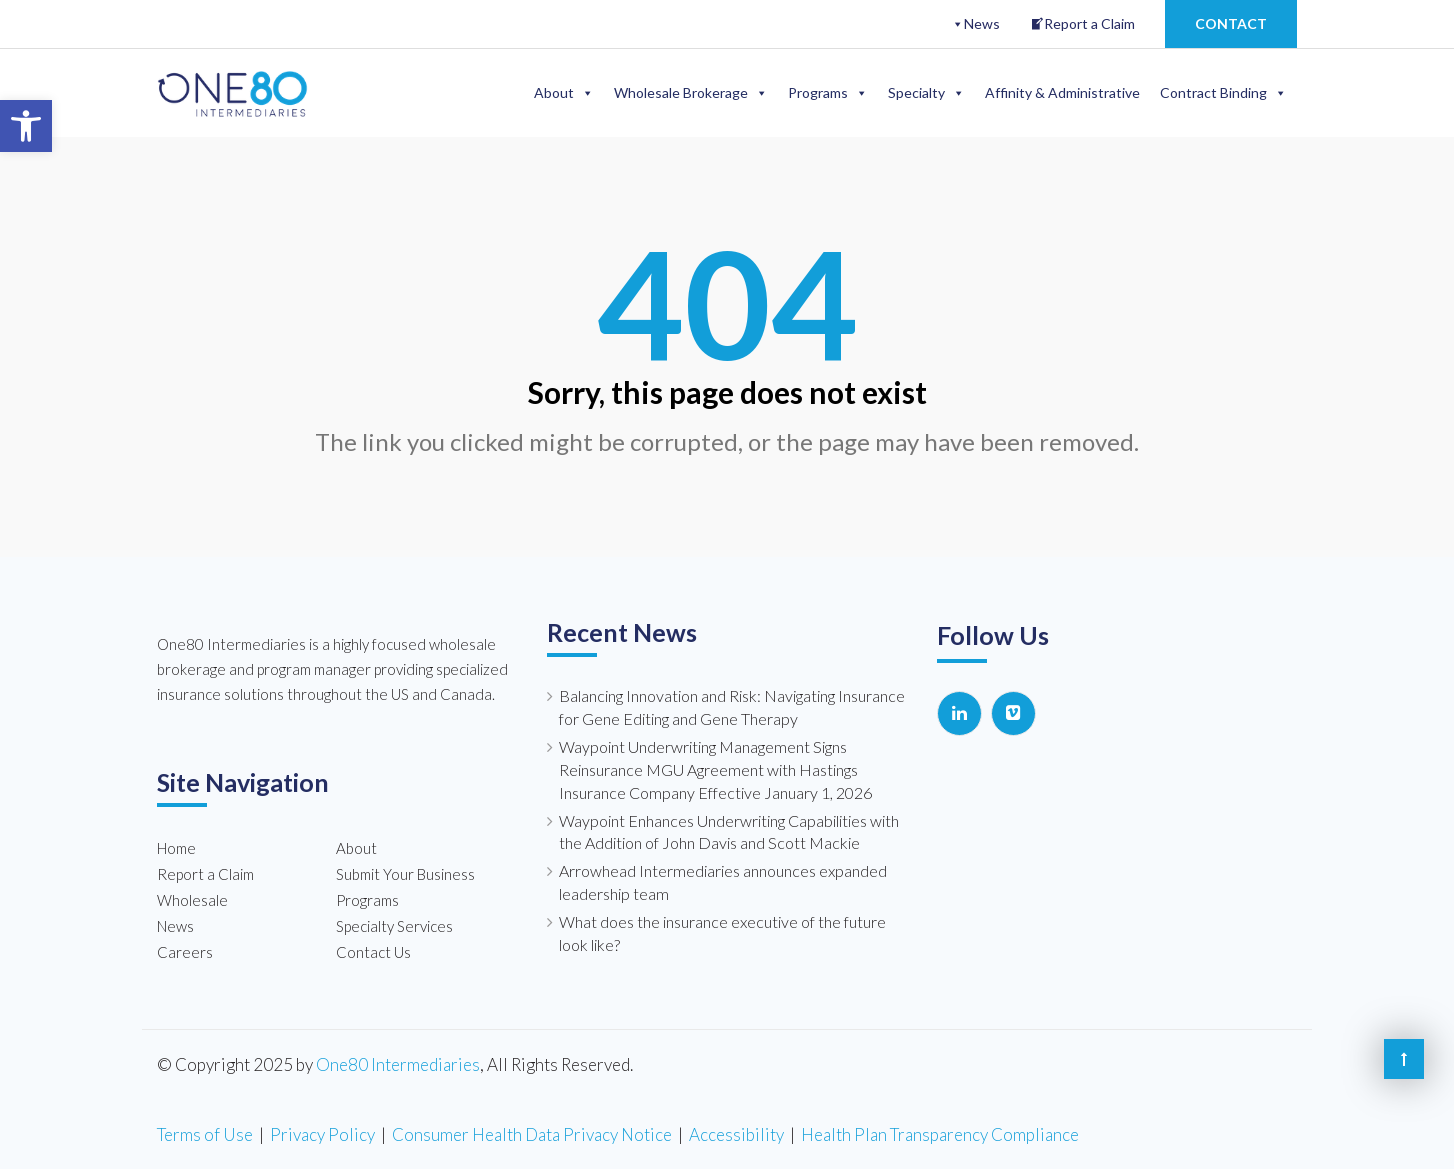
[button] (26, 126)
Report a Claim (1089, 23)
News (982, 23)
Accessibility (736, 1133)
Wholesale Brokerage (691, 93)
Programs (828, 93)
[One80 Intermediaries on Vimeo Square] (1013, 713)
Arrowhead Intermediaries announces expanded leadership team (723, 882)
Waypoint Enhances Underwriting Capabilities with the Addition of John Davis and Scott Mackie (729, 831)
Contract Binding (1223, 93)
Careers (185, 952)
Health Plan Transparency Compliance (940, 1133)
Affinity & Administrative (1062, 92)
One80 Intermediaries (398, 1063)
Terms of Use (205, 1133)
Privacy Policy (322, 1133)
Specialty (926, 93)
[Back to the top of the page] (1404, 1059)
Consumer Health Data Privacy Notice (532, 1133)
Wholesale (192, 900)
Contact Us (373, 952)
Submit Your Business (405, 874)
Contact (1231, 23)
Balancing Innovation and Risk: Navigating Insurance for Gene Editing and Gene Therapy (732, 707)
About (564, 93)
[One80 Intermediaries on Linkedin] (959, 713)
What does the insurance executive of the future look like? (722, 933)
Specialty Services (394, 926)
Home (176, 848)
